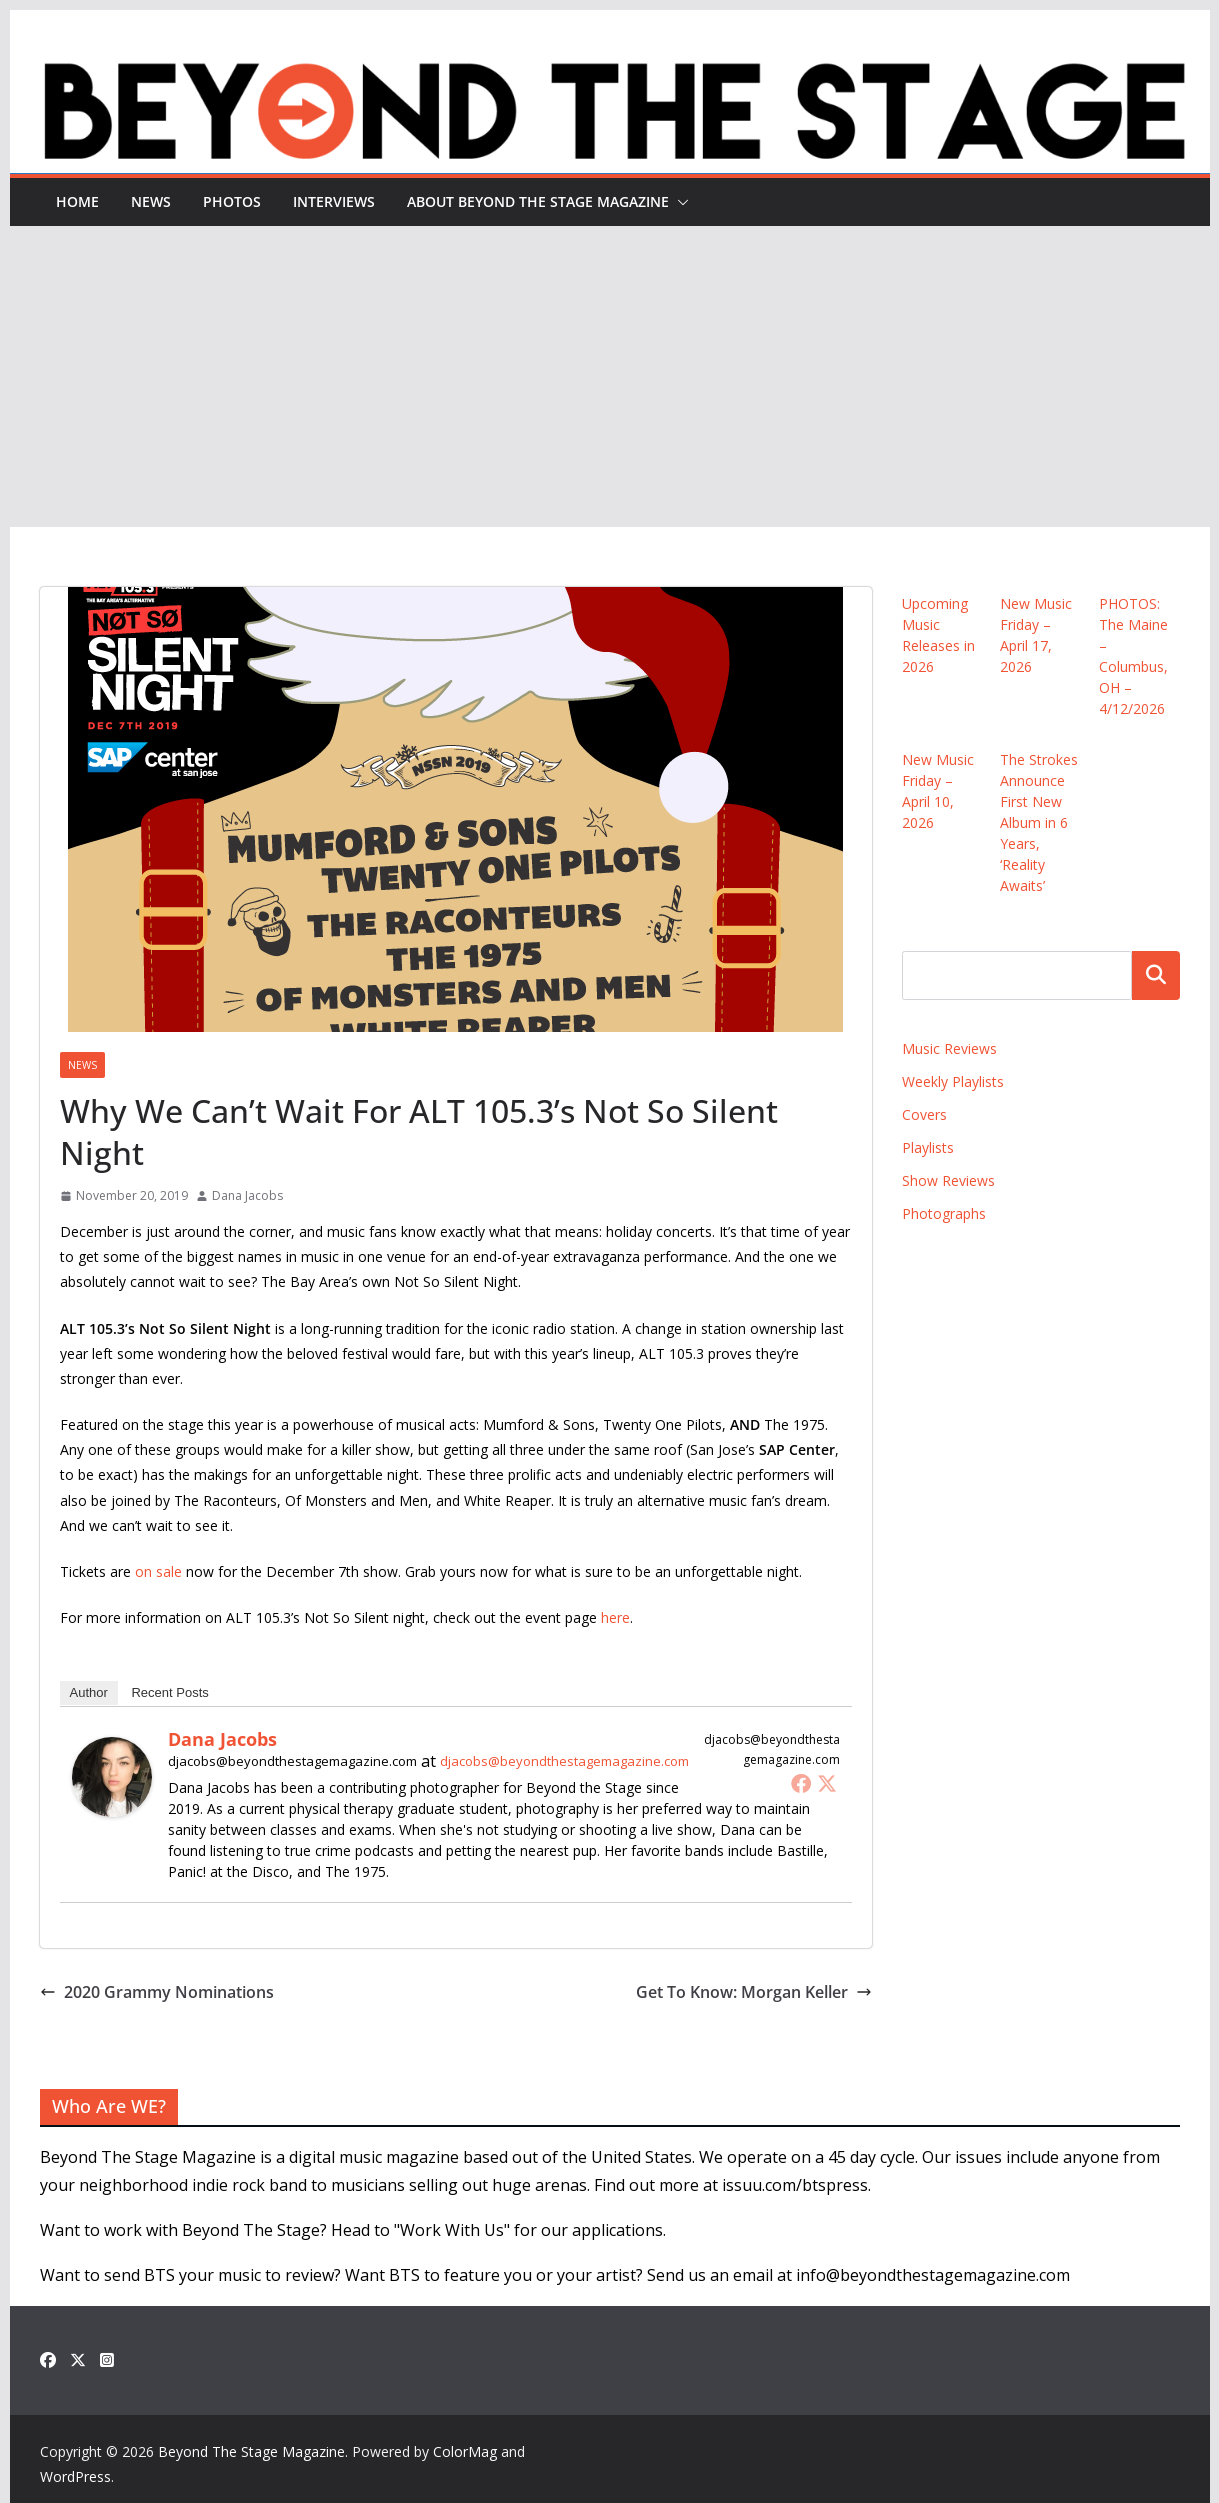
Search (1156, 975)
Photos (232, 201)
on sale (158, 1571)
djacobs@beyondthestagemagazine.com (564, 1761)
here (615, 1617)
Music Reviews (949, 1048)
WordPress (75, 2476)
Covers (924, 1114)
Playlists (928, 1147)
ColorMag (465, 2451)
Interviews (334, 201)
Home (77, 201)
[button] (679, 202)
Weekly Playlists (953, 1081)
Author (89, 1692)
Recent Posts (169, 1692)
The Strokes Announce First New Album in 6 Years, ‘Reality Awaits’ (1039, 822)
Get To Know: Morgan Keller (754, 1992)
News (151, 201)
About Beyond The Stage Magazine (538, 201)
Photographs (944, 1213)
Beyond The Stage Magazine (251, 2451)
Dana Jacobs (247, 1195)
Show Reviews (948, 1180)
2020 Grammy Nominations (157, 1992)
